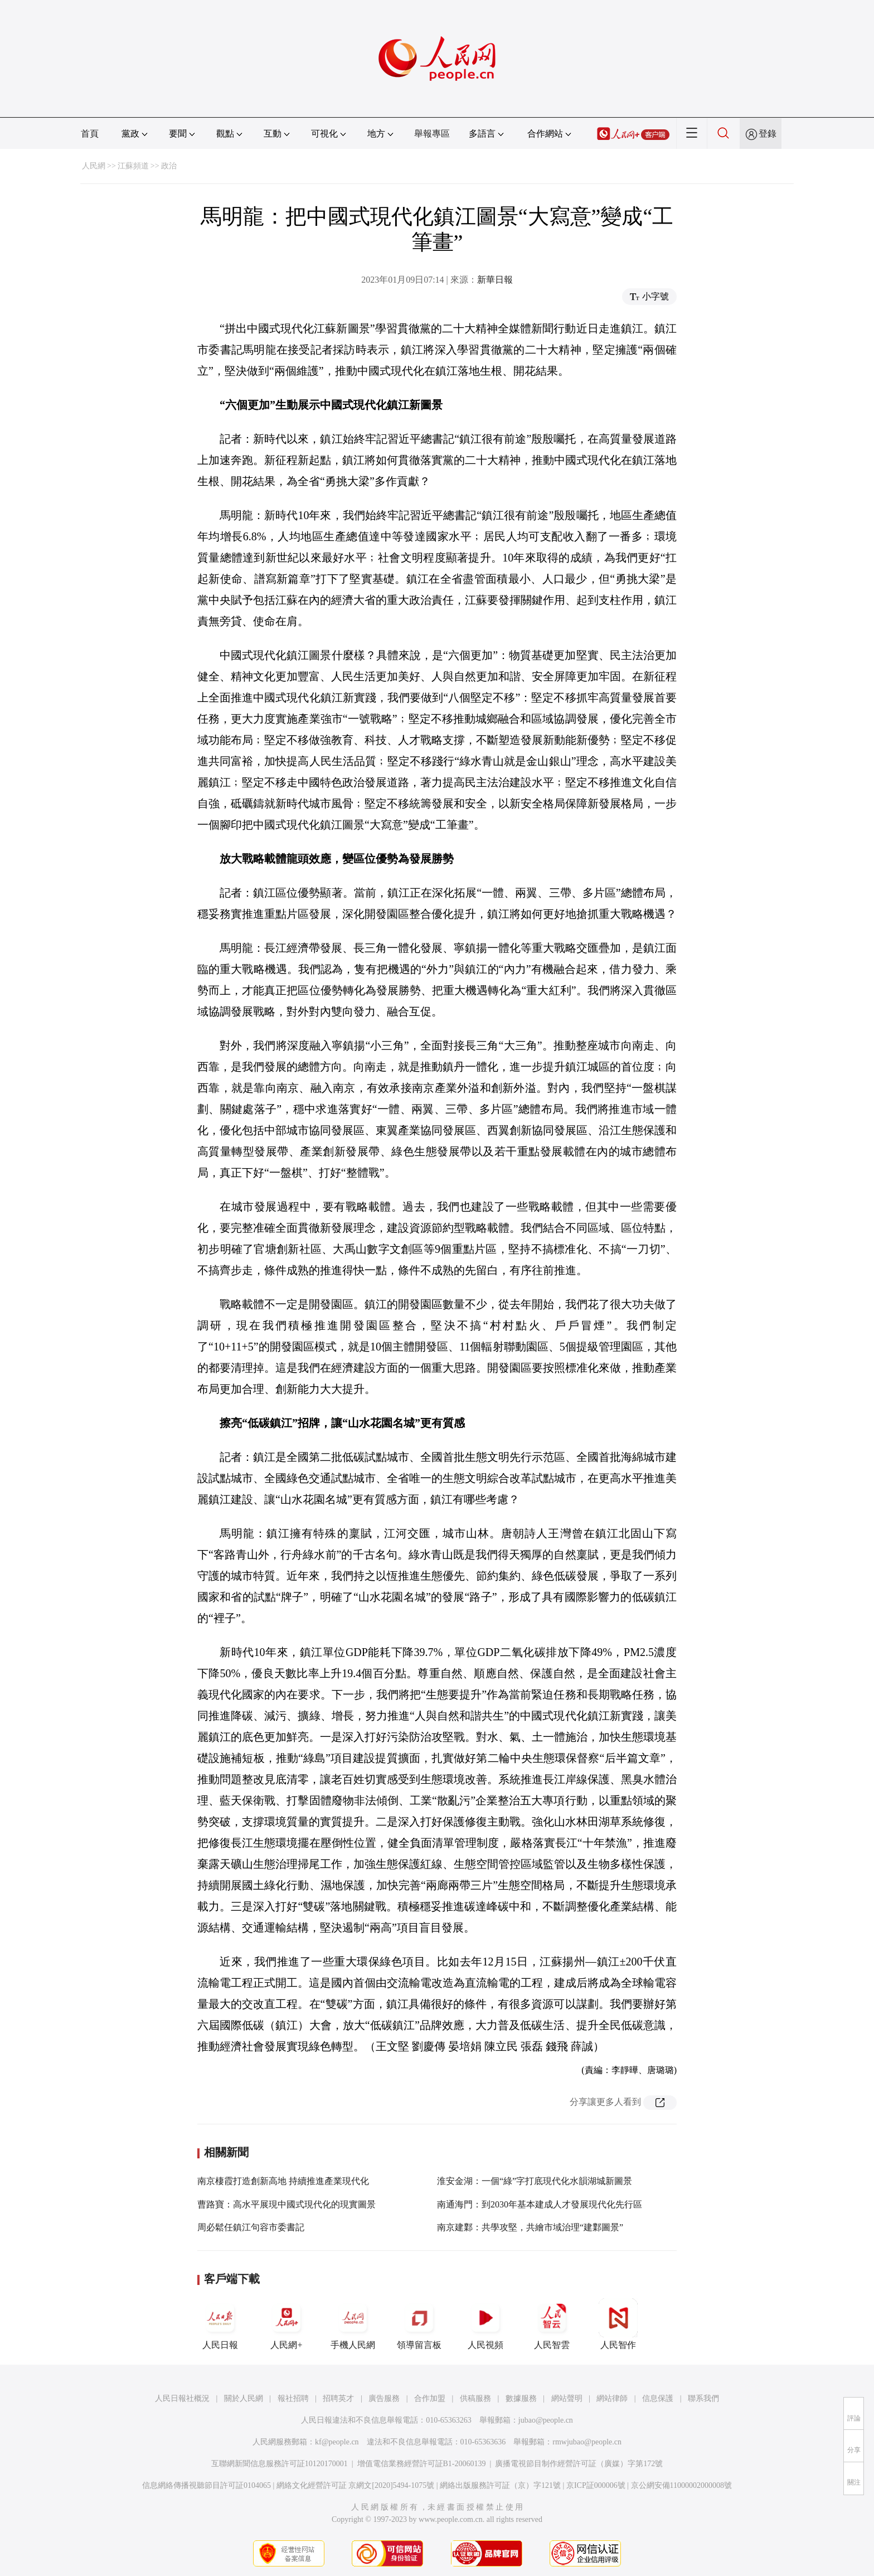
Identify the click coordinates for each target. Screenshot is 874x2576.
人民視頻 (485, 2324)
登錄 (767, 133)
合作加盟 (429, 2398)
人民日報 (220, 2324)
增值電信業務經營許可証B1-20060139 (421, 2463)
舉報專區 (432, 133)
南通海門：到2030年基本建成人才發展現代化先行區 (539, 2204)
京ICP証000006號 (595, 2485)
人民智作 (618, 2324)
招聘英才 (338, 2398)
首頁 (90, 133)
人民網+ (286, 2324)
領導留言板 (419, 2324)
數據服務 (521, 2398)
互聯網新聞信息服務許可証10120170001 (279, 2463)
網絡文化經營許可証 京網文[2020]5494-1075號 (355, 2485)
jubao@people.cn (545, 2420)
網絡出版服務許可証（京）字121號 (500, 2485)
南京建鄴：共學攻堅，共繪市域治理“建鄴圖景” (530, 2227)
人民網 (93, 166)
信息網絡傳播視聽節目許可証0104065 (206, 2485)
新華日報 (495, 279)
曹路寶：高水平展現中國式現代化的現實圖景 (286, 2204)
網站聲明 (566, 2398)
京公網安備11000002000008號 (681, 2485)
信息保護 (657, 2398)
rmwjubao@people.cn (586, 2442)
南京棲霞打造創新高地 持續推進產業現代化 (283, 2181)
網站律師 (612, 2398)
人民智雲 (551, 2324)
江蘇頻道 (133, 166)
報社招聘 (293, 2398)
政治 (169, 166)
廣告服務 (384, 2398)
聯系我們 (703, 2398)
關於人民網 (243, 2398)
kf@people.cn (337, 2442)
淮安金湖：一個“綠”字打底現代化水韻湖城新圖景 (534, 2181)
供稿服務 (475, 2398)
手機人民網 (353, 2324)
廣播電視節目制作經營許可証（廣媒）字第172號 (579, 2463)
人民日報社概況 (182, 2398)
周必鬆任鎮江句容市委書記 (250, 2227)
